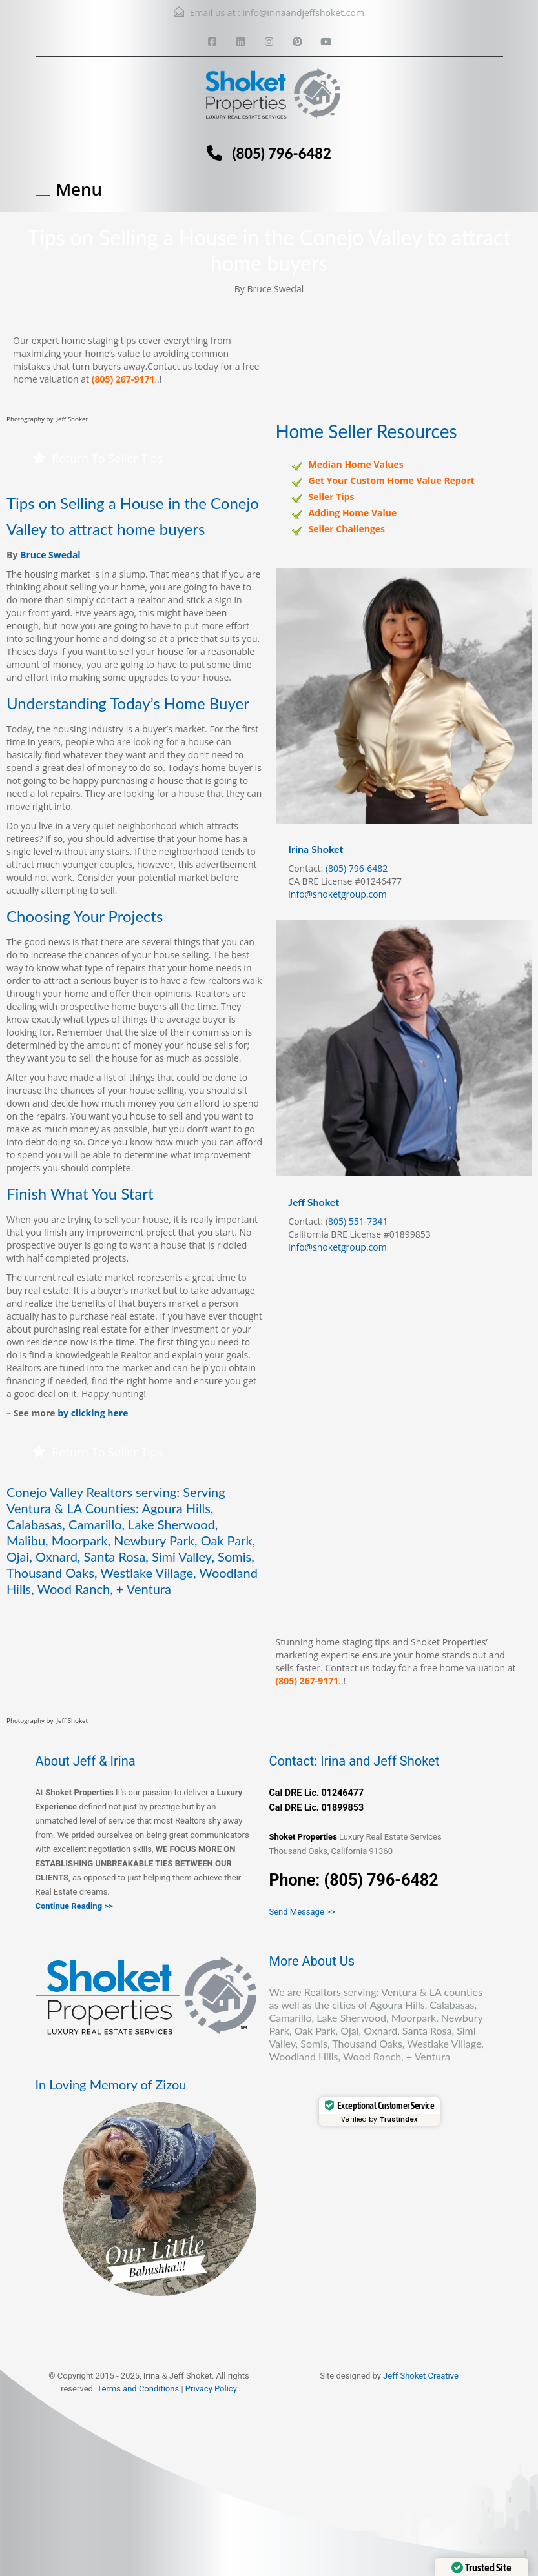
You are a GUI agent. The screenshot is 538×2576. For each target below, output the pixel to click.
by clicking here (92, 1413)
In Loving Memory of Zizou (111, 2084)
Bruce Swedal (50, 554)
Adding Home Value (353, 513)
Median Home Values (356, 464)
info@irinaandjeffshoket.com (303, 12)
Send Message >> (302, 1912)
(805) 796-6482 (281, 153)
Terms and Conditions (138, 2388)
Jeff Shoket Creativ (418, 2375)
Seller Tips (332, 496)
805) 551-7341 (358, 1221)
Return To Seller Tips (97, 458)
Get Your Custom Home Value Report (392, 480)
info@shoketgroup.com (337, 894)
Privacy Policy (211, 2388)
